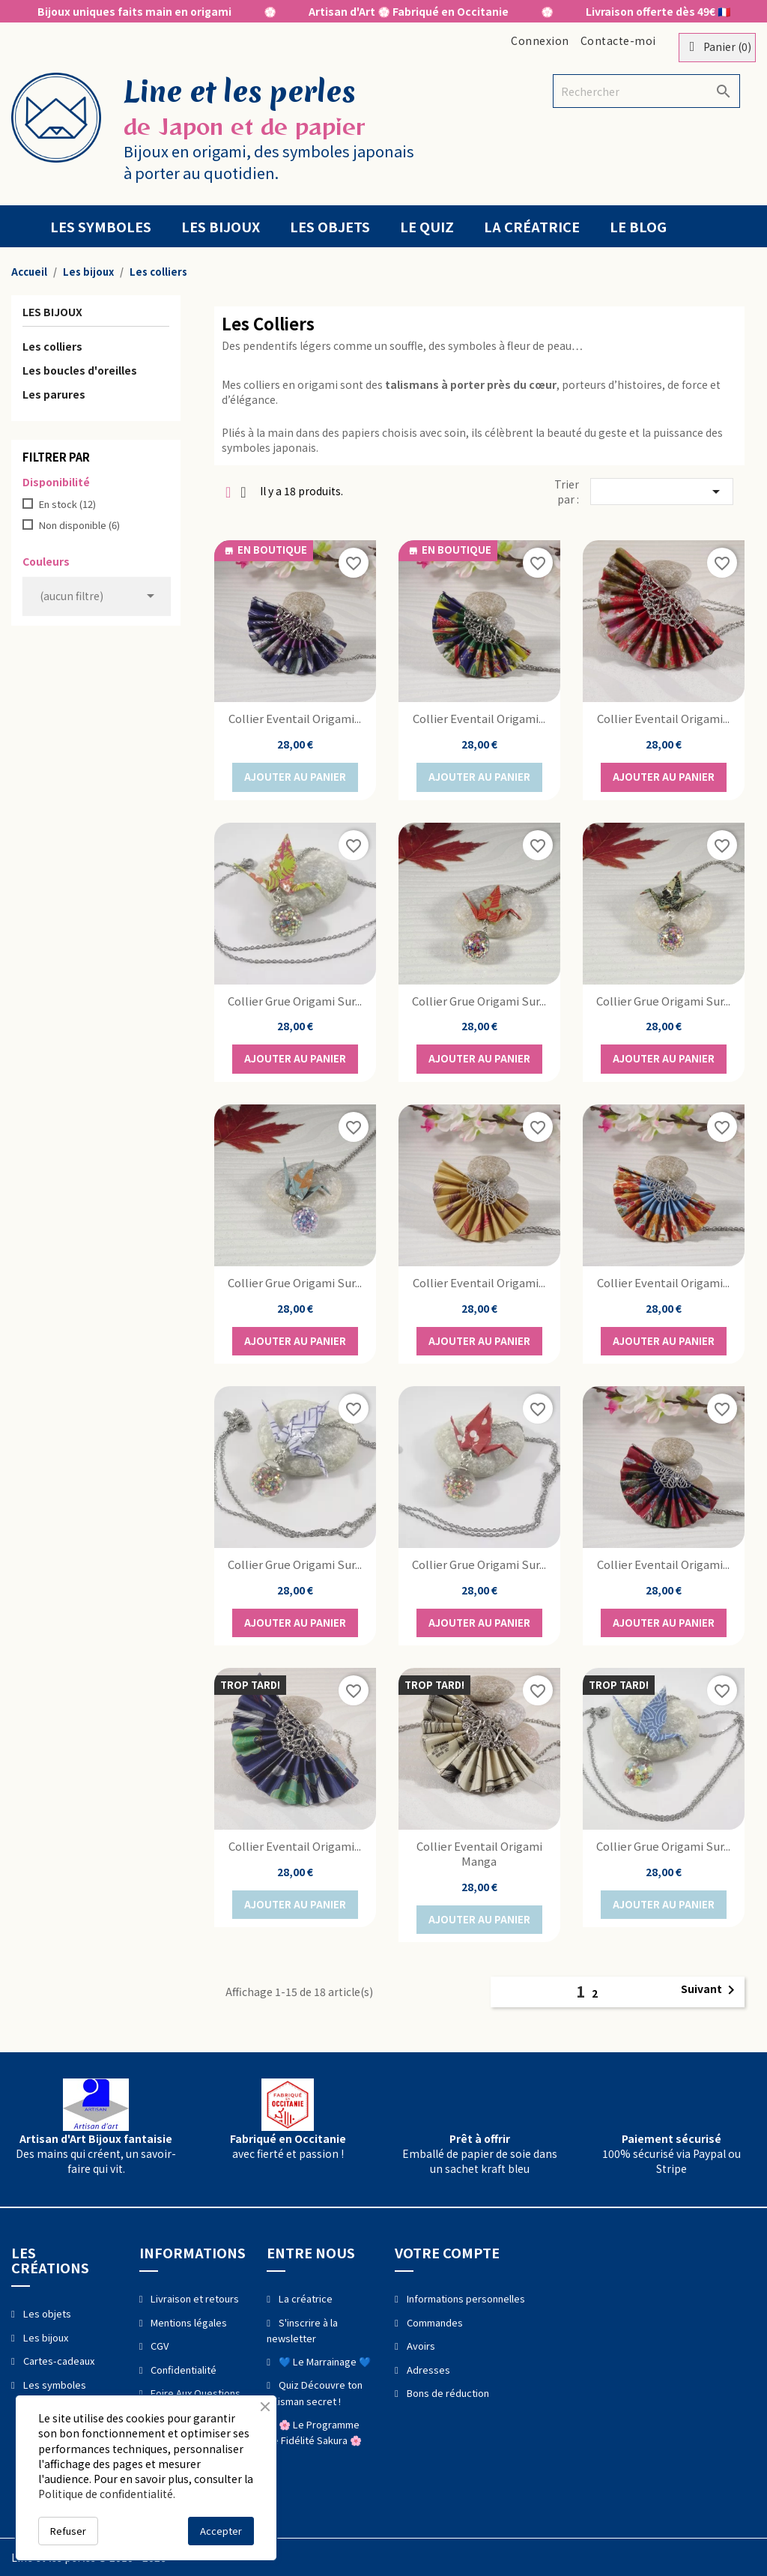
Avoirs (419, 2345)
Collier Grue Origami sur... (295, 1001)
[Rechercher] (646, 91)
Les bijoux (220, 226)
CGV (158, 2345)
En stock (67, 504)
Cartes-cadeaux (57, 2360)
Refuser (68, 2531)
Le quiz (427, 226)
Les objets (330, 226)
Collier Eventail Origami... (294, 718)
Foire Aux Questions (194, 2393)
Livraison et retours (193, 2298)
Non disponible (79, 525)
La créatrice (532, 226)
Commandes (433, 2322)
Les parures (53, 394)
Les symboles (100, 226)
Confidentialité (182, 2369)
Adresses (427, 2369)
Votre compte (447, 2252)
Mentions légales (187, 2322)
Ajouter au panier (295, 777)
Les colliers (52, 346)
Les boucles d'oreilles (79, 370)
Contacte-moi (618, 40)
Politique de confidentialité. (106, 2493)
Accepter (221, 2531)
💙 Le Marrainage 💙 (323, 2361)
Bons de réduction (446, 2393)
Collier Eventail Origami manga (479, 1853)
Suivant (710, 1990)
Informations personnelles (464, 2298)
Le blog (638, 226)
